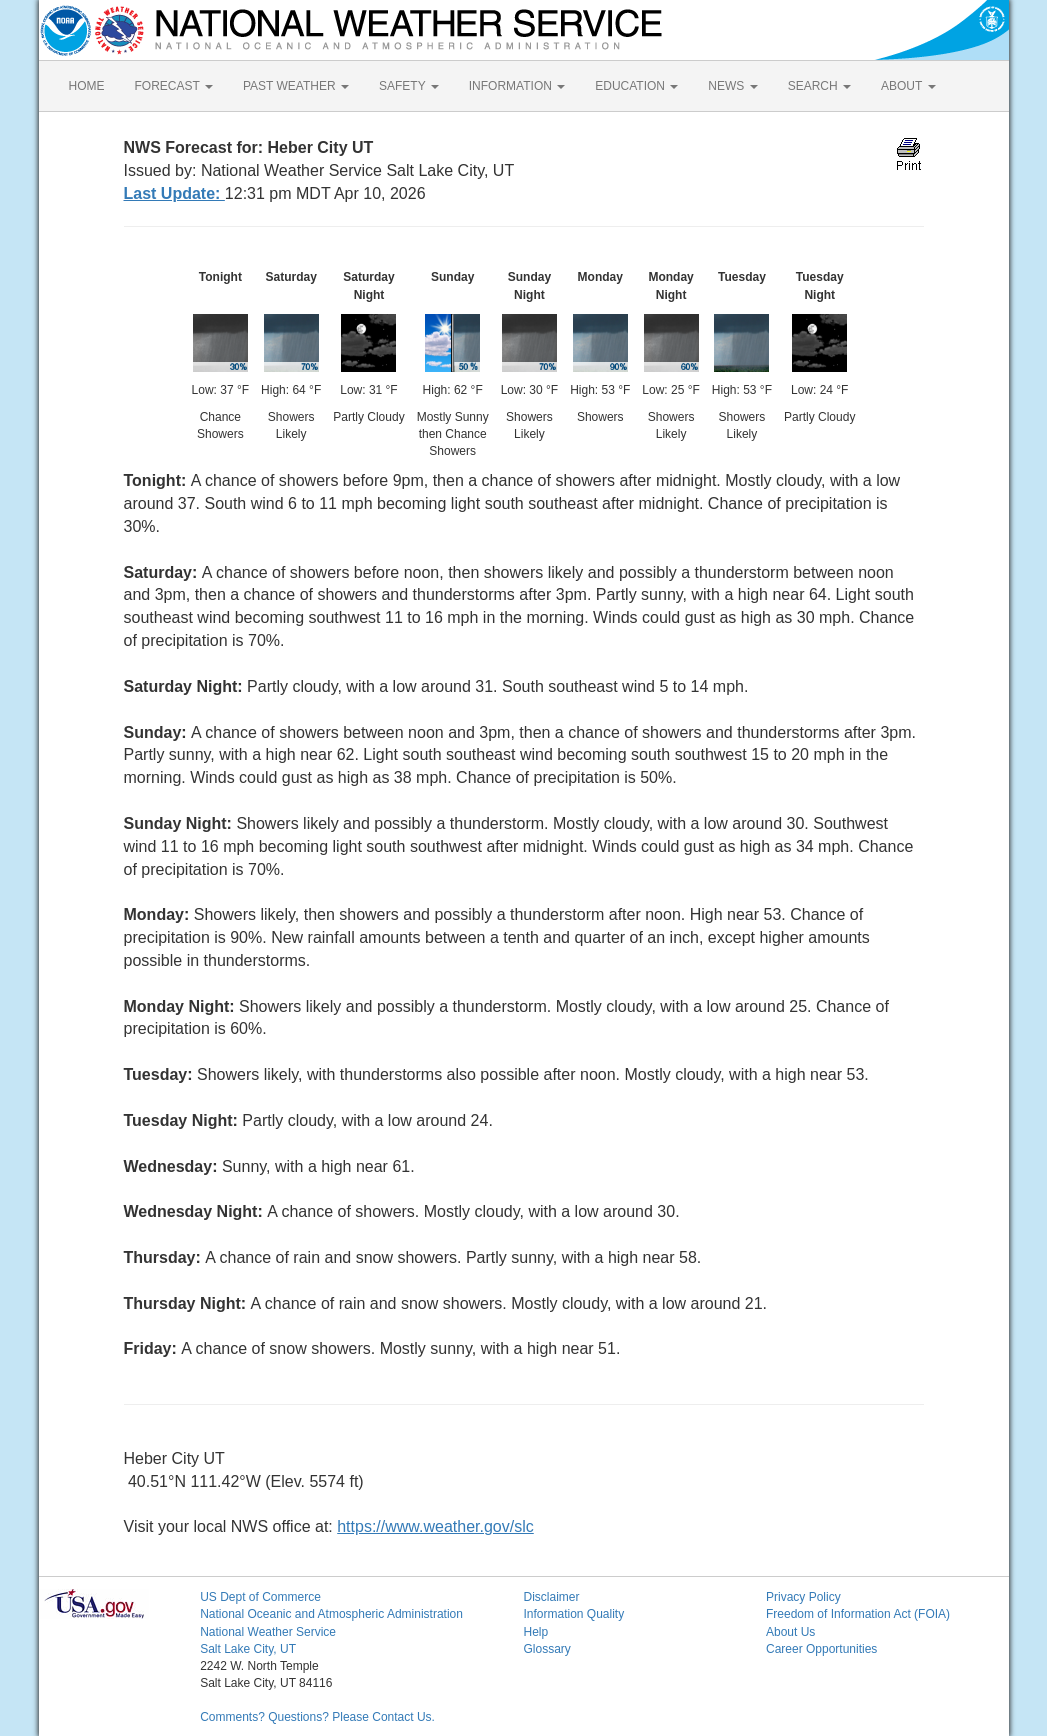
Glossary (546, 1649)
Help (535, 1632)
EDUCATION (636, 86)
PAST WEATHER (296, 86)
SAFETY (409, 86)
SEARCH (819, 86)
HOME (87, 86)
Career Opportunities (821, 1649)
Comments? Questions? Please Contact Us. (317, 1717)
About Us (790, 1632)
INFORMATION (517, 86)
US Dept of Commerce (260, 1597)
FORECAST (174, 86)
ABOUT (908, 86)
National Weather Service (268, 1632)
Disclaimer (551, 1597)
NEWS (732, 86)
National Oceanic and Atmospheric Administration (331, 1614)
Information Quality (573, 1614)
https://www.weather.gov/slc (435, 1526)
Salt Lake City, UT (248, 1649)
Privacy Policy (803, 1597)
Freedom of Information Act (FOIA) (858, 1614)
